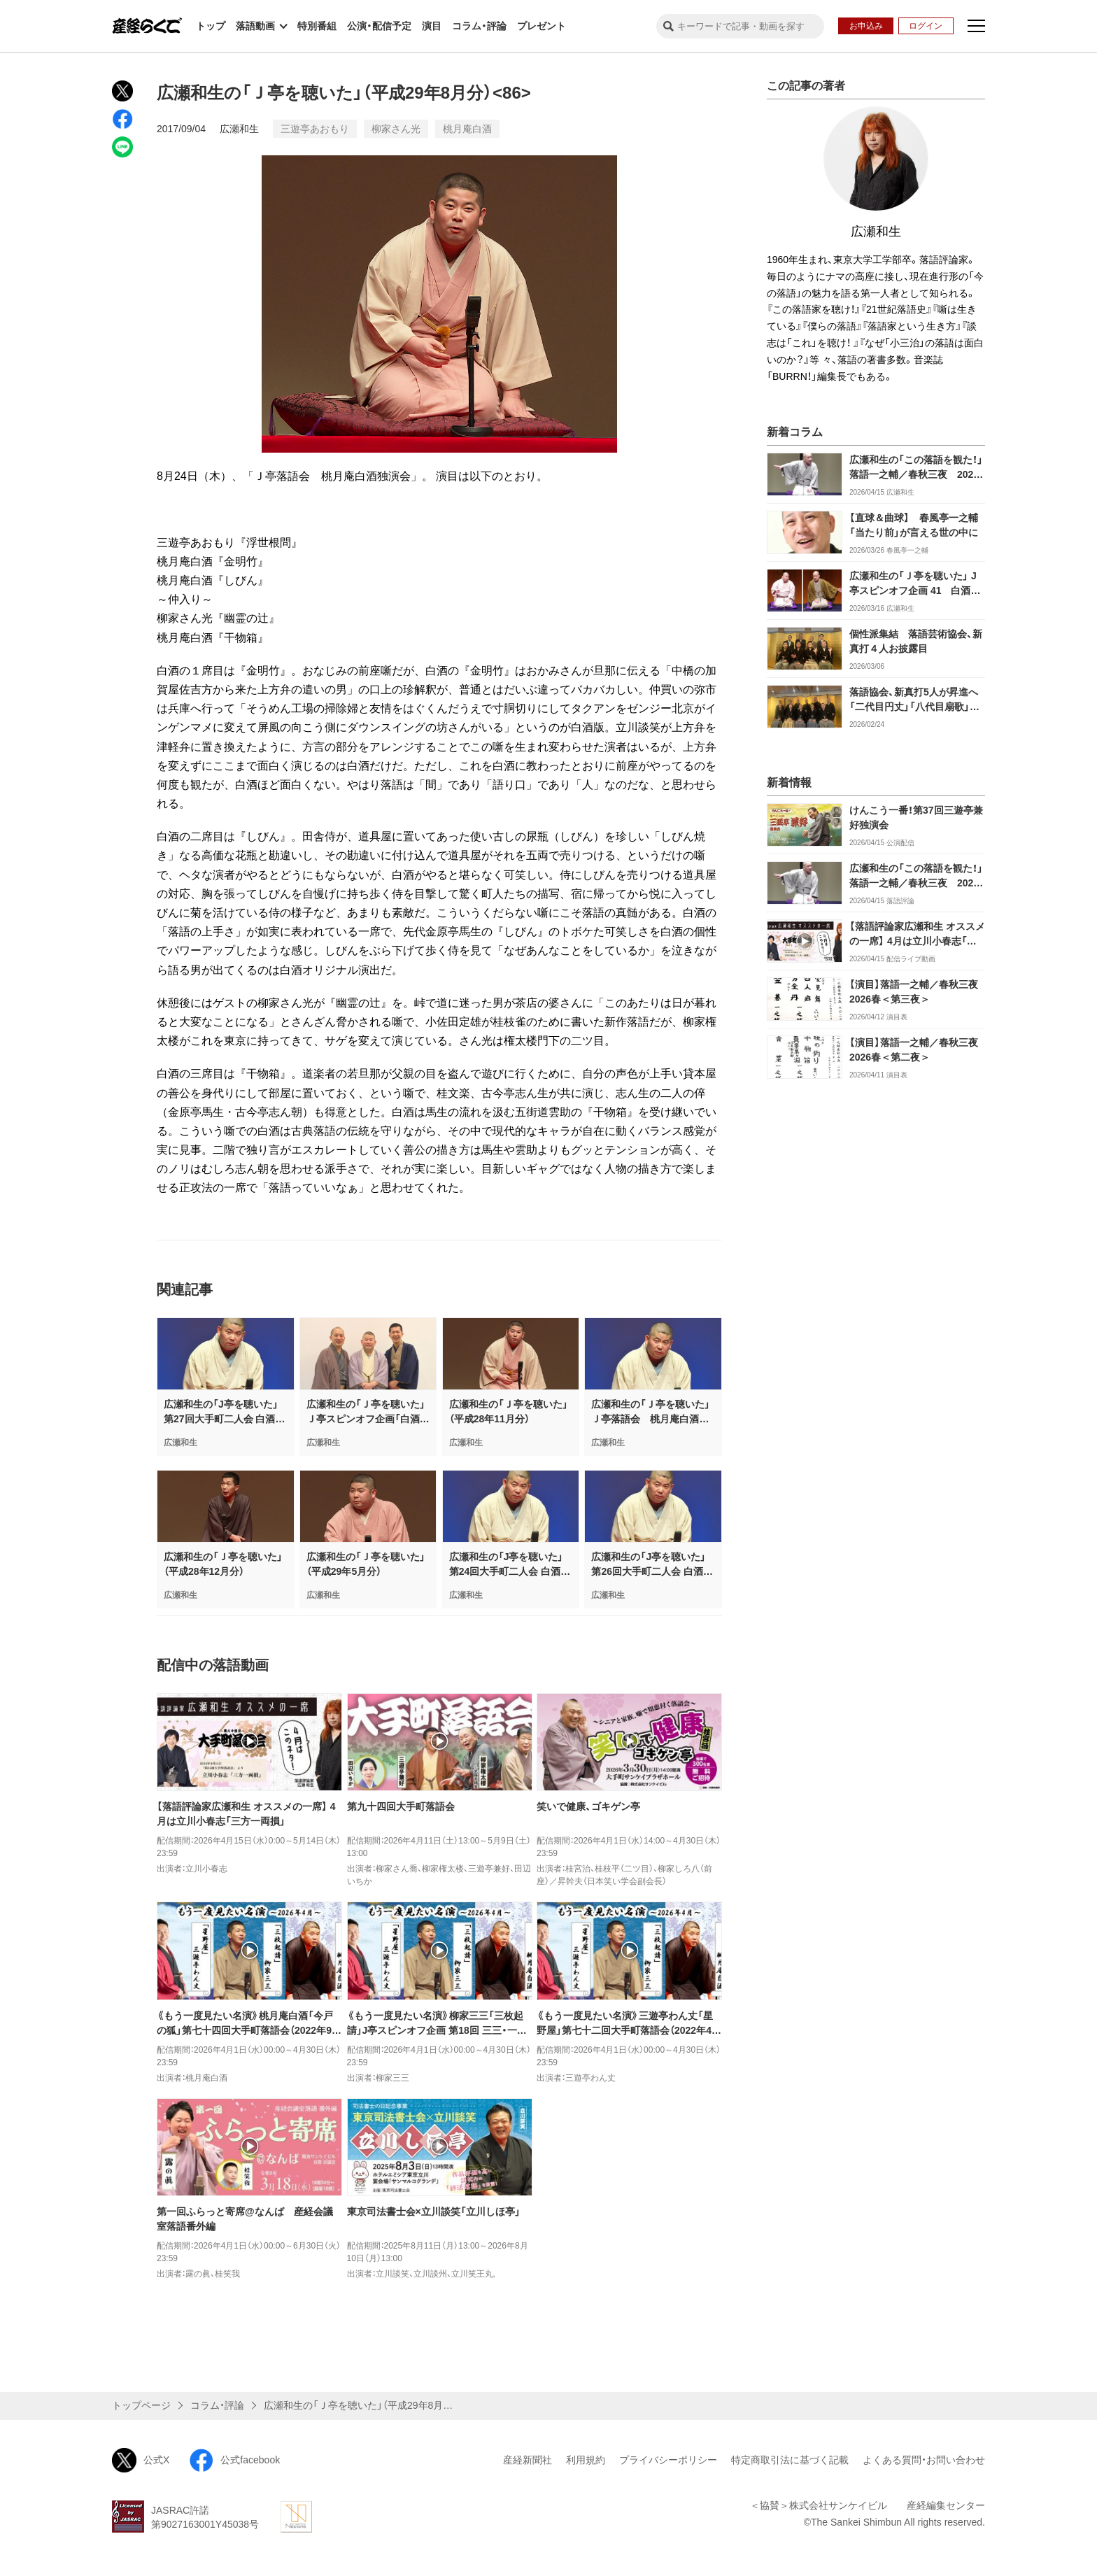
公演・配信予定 (379, 25)
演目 (431, 25)
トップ (210, 25)
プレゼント (541, 25)
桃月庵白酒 (467, 128)
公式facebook (234, 2460)
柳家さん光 (395, 128)
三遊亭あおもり (315, 128)
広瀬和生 (239, 128)
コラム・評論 (479, 25)
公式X (140, 2460)
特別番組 (317, 25)
